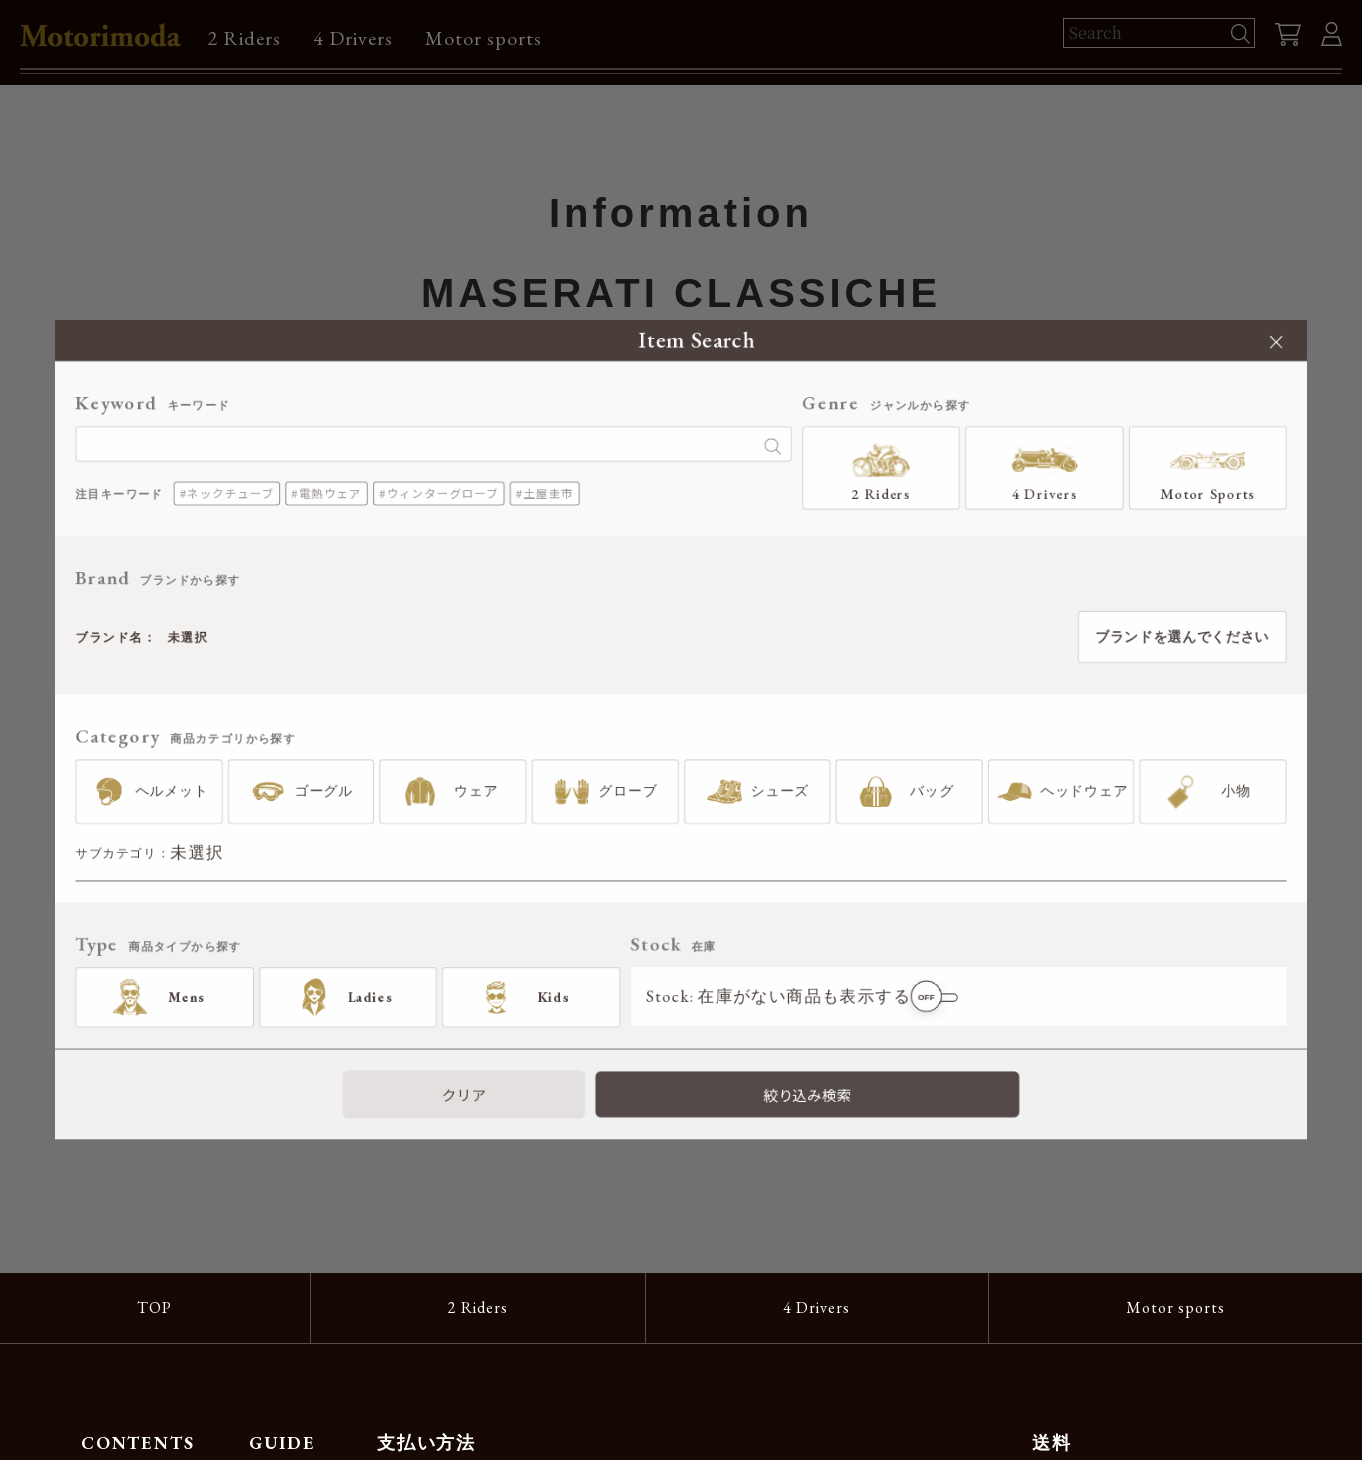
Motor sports (483, 38)
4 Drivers (353, 38)
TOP (154, 1307)
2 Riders (244, 38)
